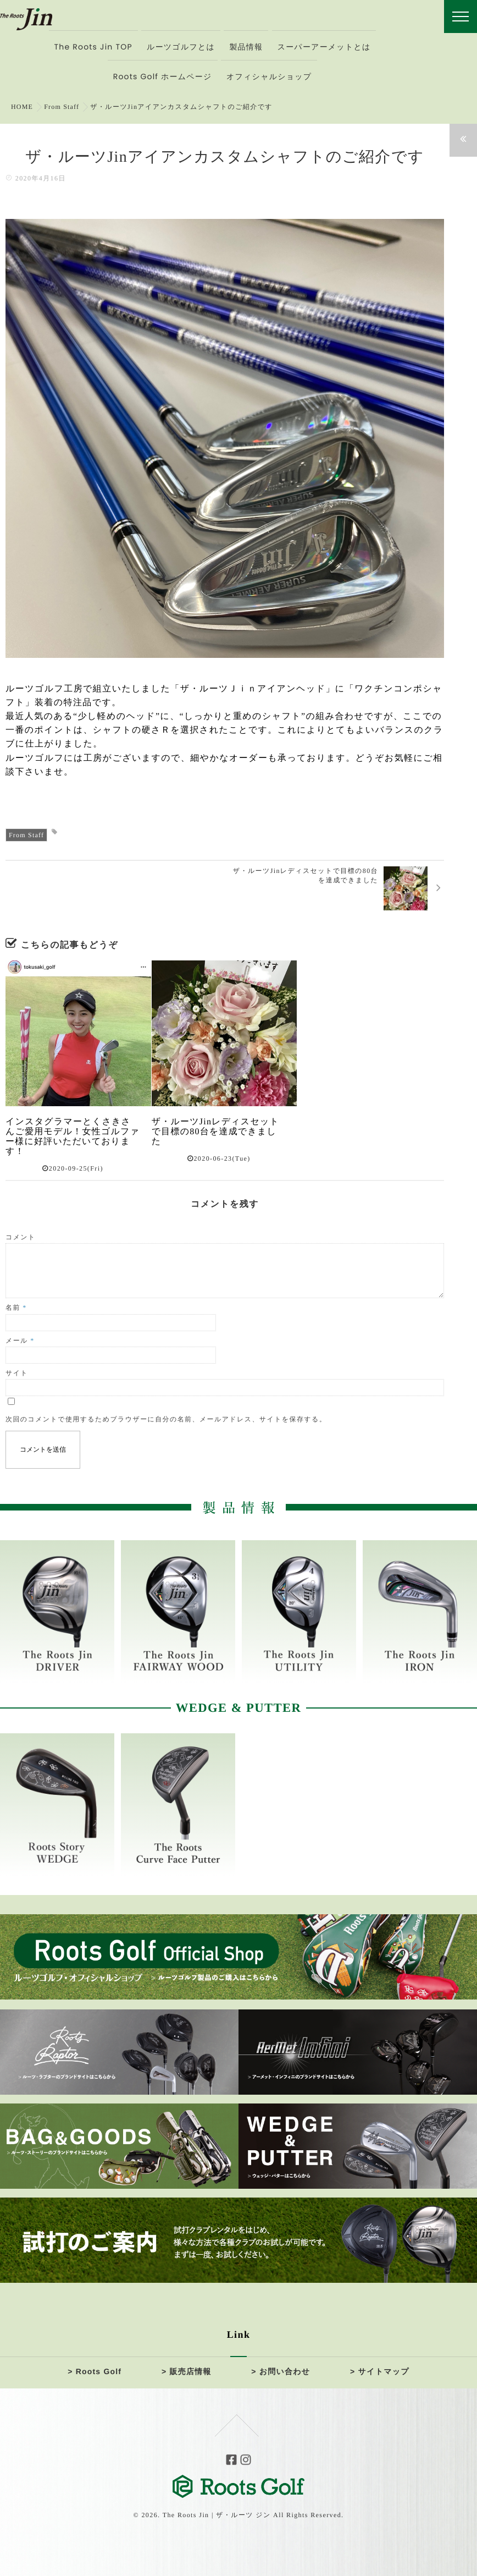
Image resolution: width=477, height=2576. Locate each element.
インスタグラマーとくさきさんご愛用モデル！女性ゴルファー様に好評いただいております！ (68, 1136)
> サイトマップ (379, 2371)
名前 (16, 1307)
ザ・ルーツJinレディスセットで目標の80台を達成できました (216, 1131)
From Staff (27, 835)
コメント (20, 1237)
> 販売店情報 (187, 2371)
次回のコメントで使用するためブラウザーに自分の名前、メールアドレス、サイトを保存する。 (165, 1419)
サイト (16, 1373)
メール (20, 1340)
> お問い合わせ (281, 2371)
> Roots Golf (94, 2371)
